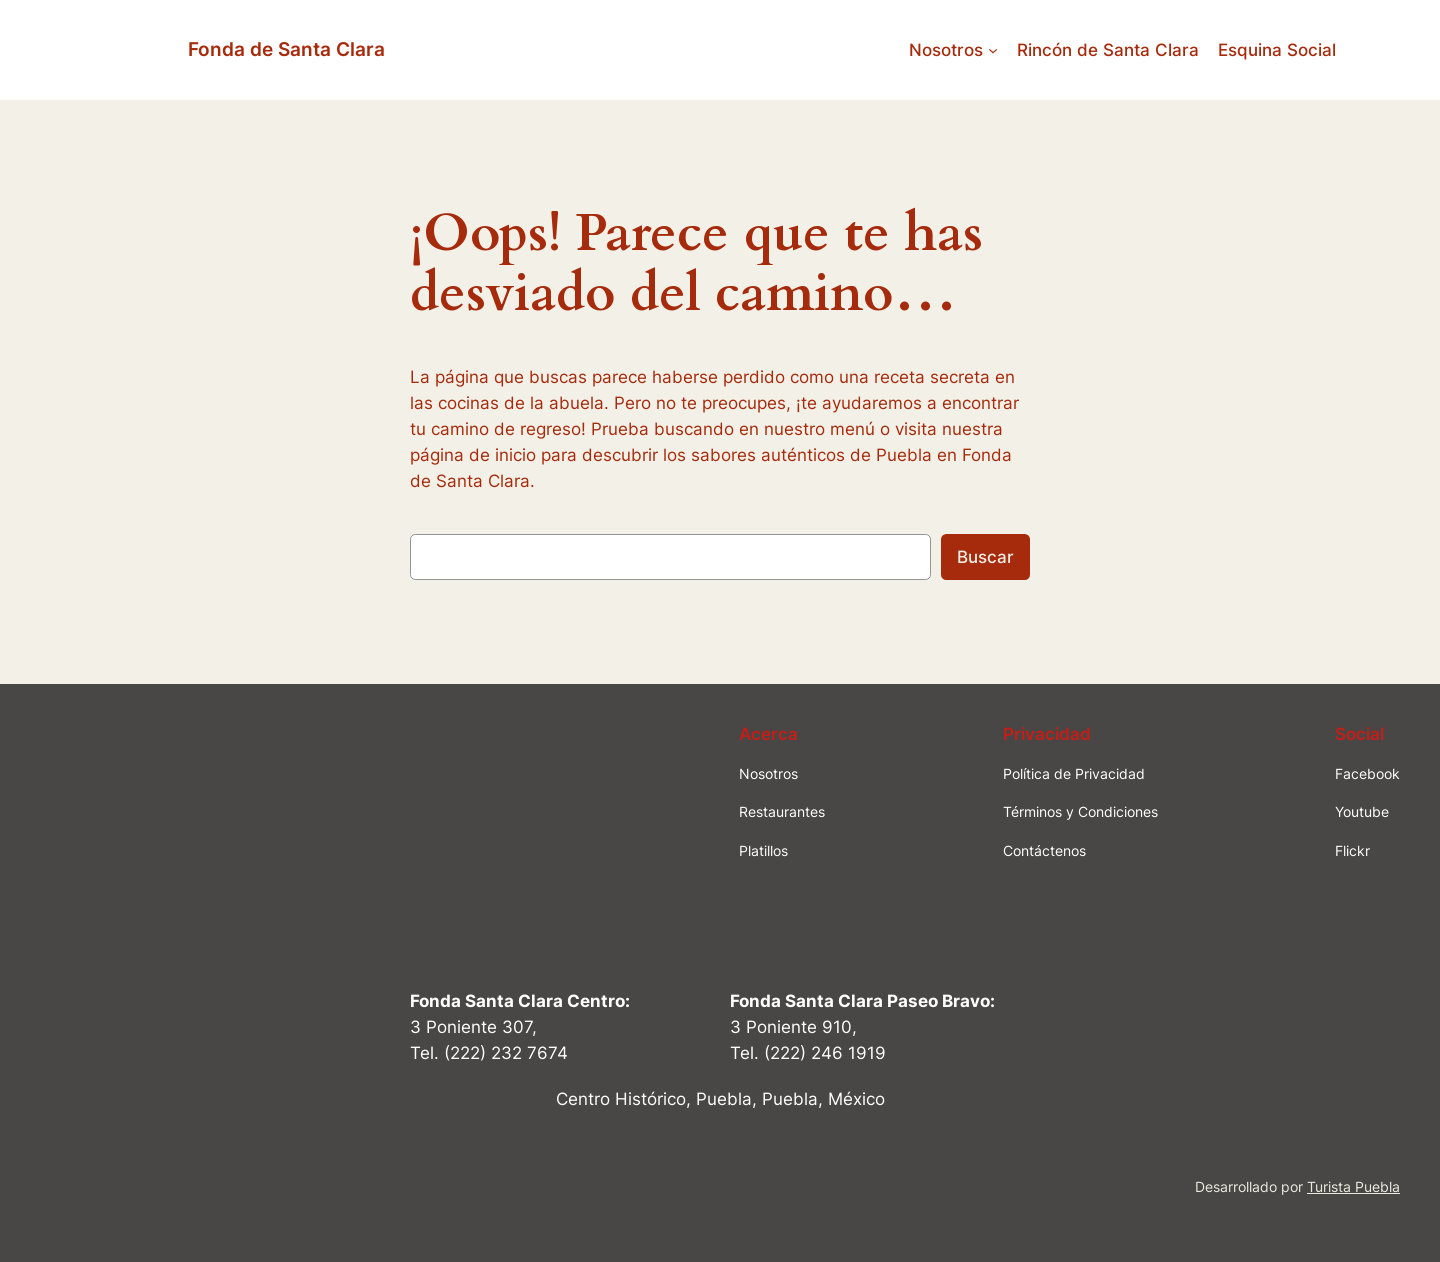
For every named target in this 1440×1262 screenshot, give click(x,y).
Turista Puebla (1353, 1186)
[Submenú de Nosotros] (993, 50)
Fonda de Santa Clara (286, 49)
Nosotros (946, 50)
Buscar (985, 557)
